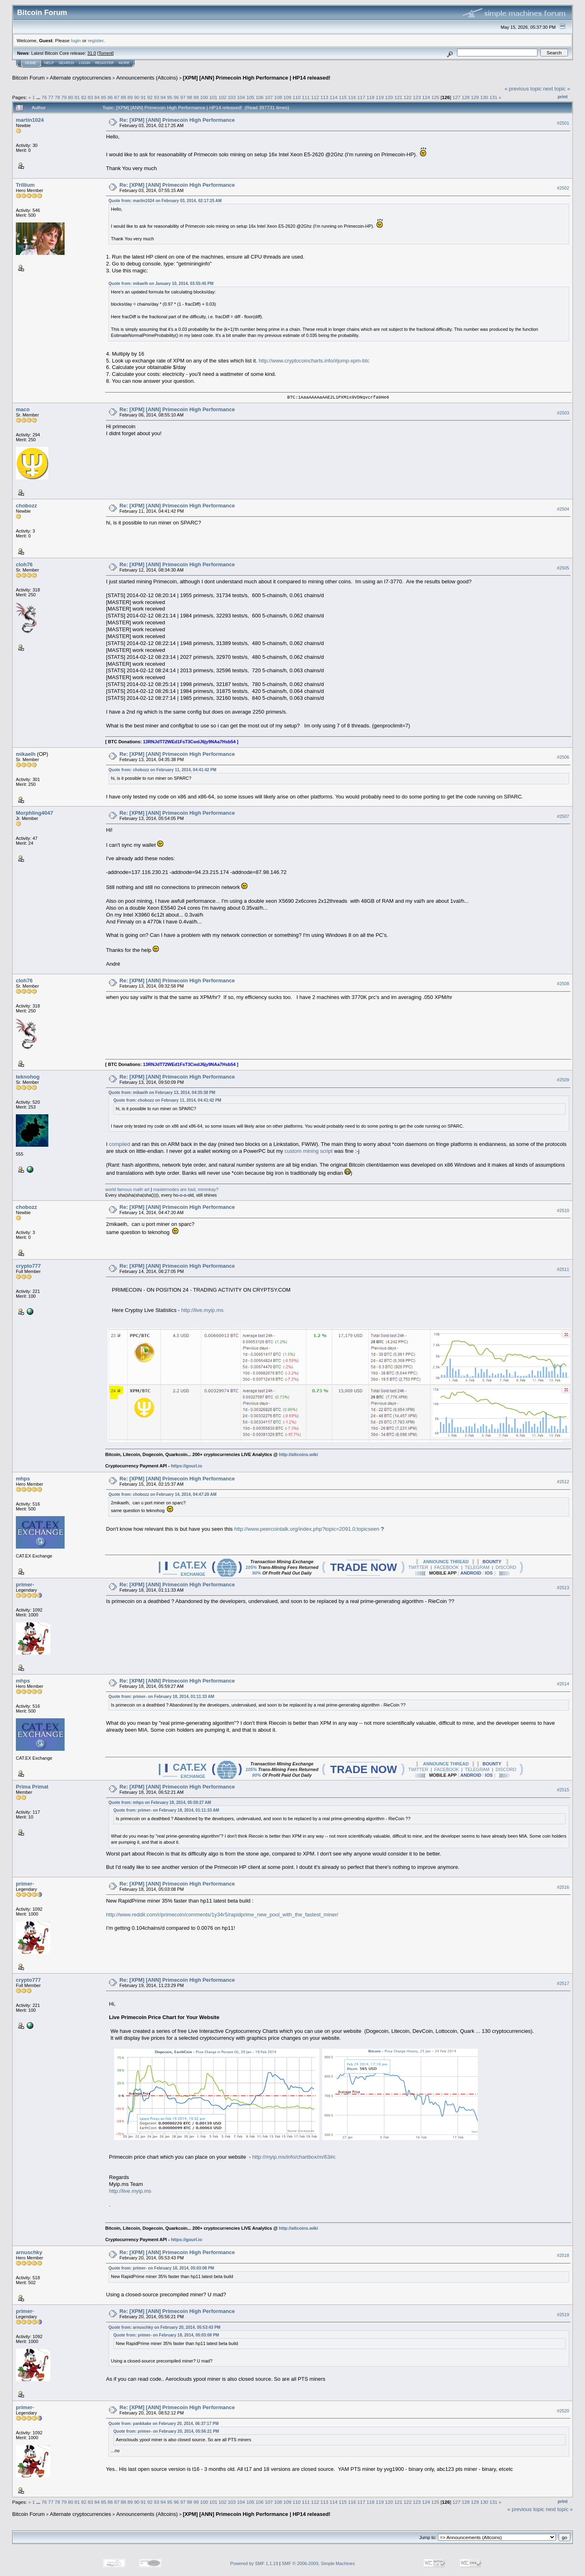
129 (475, 97)
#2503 (563, 412)
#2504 (563, 509)
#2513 (563, 1587)
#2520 (563, 2410)
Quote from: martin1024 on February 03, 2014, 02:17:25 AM (165, 200)
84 (97, 97)
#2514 (563, 1683)
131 (494, 97)
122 (407, 97)
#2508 (563, 983)
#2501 (563, 123)
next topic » (556, 89)
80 (70, 97)
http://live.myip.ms (202, 1310)
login (76, 40)
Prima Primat (32, 1787)
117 (362, 97)
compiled (119, 1144)
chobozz (26, 506)
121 (398, 97)
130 (484, 97)
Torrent (106, 53)
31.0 (91, 53)
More (124, 63)
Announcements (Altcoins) (147, 78)
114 (333, 97)
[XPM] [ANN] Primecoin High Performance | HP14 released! (256, 78)
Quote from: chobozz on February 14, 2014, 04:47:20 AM (162, 1494)
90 (136, 97)
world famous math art (127, 1189)
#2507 (563, 816)
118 (370, 97)
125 (435, 97)
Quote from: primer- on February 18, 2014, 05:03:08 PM (161, 2268)
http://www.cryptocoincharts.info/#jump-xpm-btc (314, 361)
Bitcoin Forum (28, 78)
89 (130, 97)
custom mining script (308, 1151)
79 (64, 97)
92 (149, 97)
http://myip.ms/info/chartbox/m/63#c (294, 2157)
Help (49, 63)
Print (563, 96)
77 (50, 97)
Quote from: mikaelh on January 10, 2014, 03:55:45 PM (160, 283)
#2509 (563, 1079)
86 (110, 97)
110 (296, 97)
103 (232, 97)
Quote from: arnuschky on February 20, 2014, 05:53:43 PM (164, 2327)
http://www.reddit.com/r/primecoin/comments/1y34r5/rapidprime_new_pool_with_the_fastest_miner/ (222, 1915)
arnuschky (29, 2252)
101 (213, 97)
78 (57, 97)
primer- (25, 1584)
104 (241, 97)
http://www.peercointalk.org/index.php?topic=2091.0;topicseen (306, 1529)
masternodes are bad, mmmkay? (186, 1189)
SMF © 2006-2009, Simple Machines (318, 2563)
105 (250, 97)
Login (84, 63)
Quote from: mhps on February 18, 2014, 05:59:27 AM (159, 1802)
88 (123, 97)
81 (77, 97)
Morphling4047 (34, 813)
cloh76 (24, 564)
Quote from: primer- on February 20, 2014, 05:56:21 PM (166, 2431)
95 (169, 97)
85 (103, 97)
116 (352, 97)
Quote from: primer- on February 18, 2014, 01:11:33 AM (161, 1696)
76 (44, 97)
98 (189, 97)
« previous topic (523, 89)
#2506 (563, 757)
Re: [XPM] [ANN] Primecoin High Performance (177, 120)
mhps (23, 1479)
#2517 (563, 1983)
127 (457, 97)
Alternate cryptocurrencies (80, 78)
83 (90, 97)
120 (389, 97)
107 (269, 97)
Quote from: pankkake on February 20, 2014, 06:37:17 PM (163, 2423)
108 (278, 97)
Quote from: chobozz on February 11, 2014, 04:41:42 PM (162, 770)
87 (116, 97)
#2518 (563, 2255)
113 (325, 97)
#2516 (563, 1887)
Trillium (25, 185)
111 (306, 97)
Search (66, 63)
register (95, 40)
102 (223, 97)
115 (343, 97)
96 (176, 97)
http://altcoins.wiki (298, 1454)
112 (315, 97)
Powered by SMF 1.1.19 (254, 2563)
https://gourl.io (186, 1465)
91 (143, 97)
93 (156, 97)
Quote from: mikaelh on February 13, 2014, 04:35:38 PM (161, 1092)
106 (260, 97)
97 (183, 97)
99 (196, 97)
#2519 (563, 2314)
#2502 (563, 188)
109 (287, 97)
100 (204, 97)
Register (104, 63)
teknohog (28, 1077)
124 (426, 97)
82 (84, 97)
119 (380, 97)
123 (417, 97)
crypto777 (28, 1266)
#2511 (563, 1269)
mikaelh (25, 754)
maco (23, 409)
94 (163, 97)
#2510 (563, 1210)
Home (30, 63)
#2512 (563, 1481)
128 (466, 97)
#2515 (563, 1789)
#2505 (563, 567)
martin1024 (30, 120)
